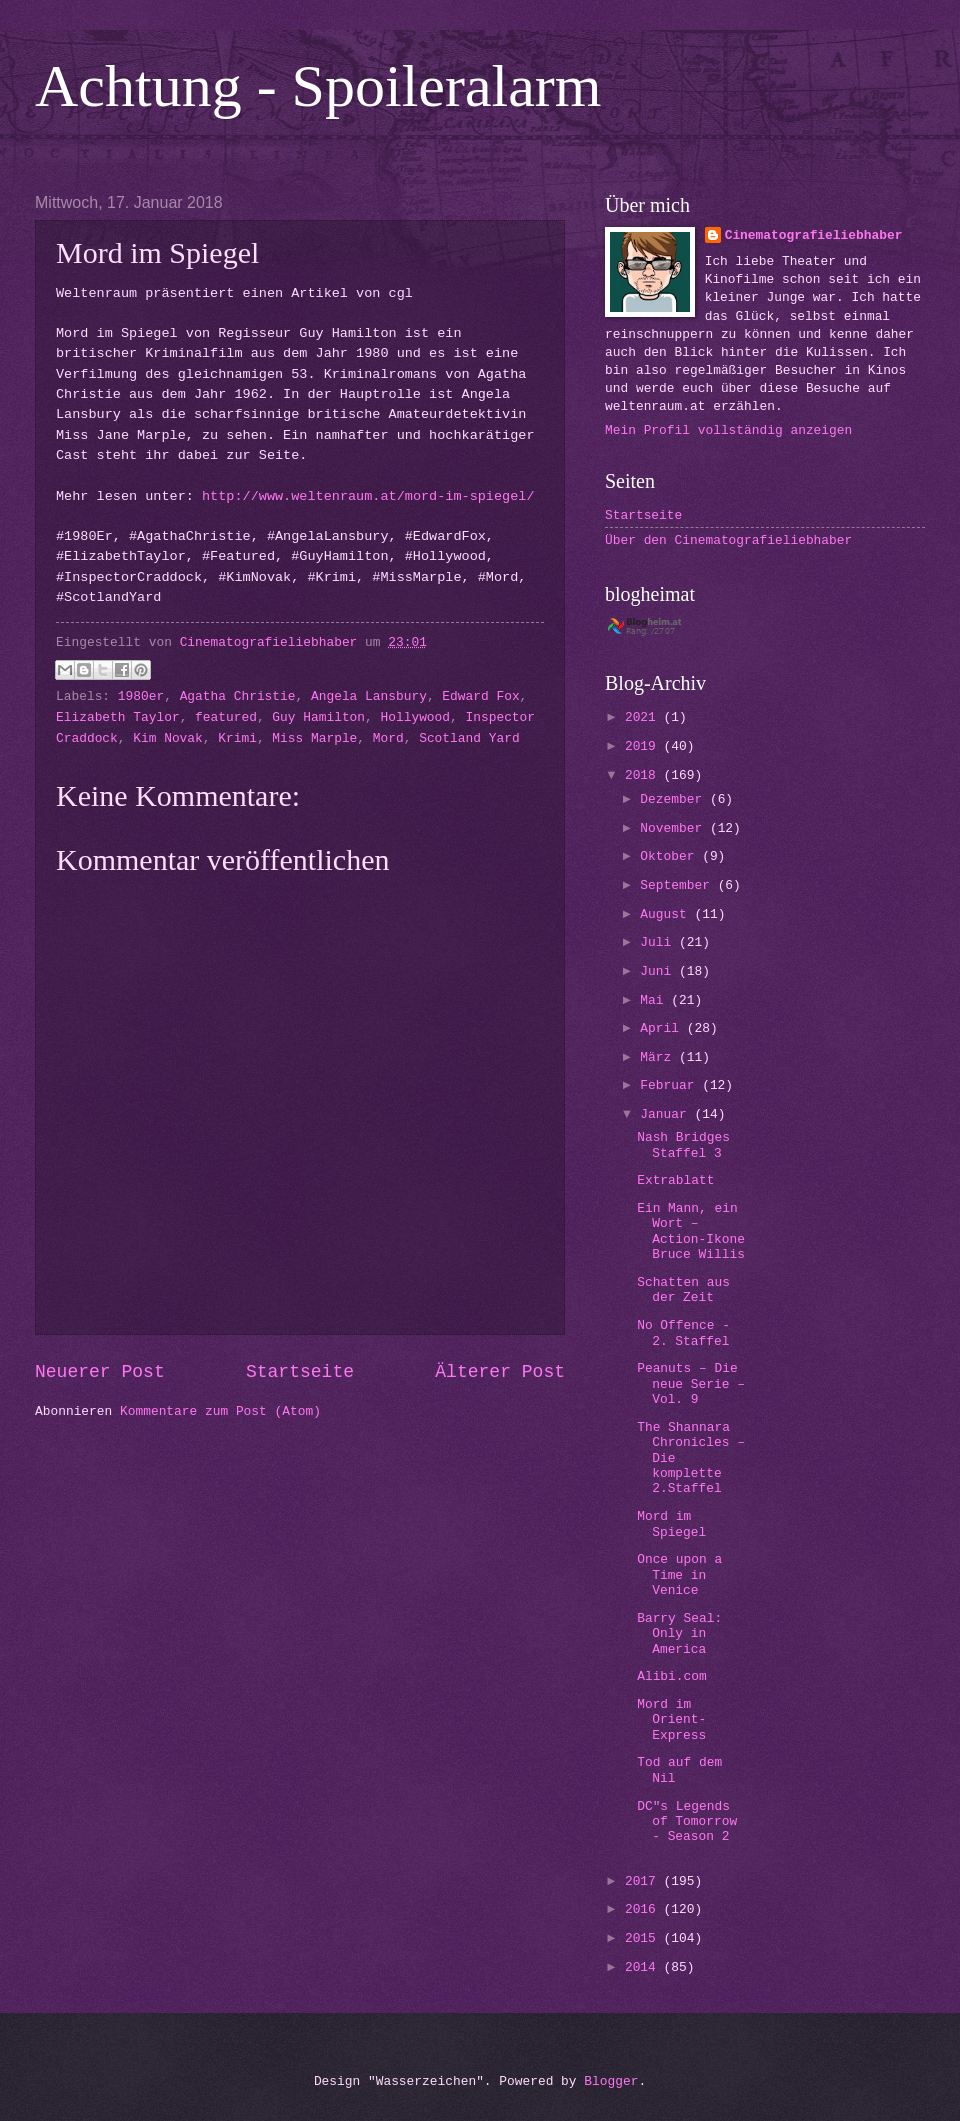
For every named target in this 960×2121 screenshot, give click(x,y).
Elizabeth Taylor (118, 717)
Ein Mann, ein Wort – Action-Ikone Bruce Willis (691, 1231)
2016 (644, 1909)
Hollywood (416, 717)
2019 (644, 746)
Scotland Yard (469, 738)
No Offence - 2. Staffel (683, 1333)
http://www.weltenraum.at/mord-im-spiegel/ (368, 496)
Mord (388, 738)
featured (226, 717)
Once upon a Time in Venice (679, 1575)
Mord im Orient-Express (671, 1720)
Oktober (671, 856)
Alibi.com (672, 1676)
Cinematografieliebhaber (814, 235)
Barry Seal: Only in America (679, 1634)
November (675, 828)
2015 (644, 1938)
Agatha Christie (238, 696)
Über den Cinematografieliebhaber (728, 540)
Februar (671, 1085)
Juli (659, 942)
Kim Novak (168, 738)
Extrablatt (675, 1180)
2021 (644, 717)
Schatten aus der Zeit (683, 1290)
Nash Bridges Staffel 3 (683, 1145)
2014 (644, 1967)
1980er (141, 696)
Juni (659, 971)
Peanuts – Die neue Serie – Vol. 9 (691, 1384)
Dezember (675, 799)
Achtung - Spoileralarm (318, 86)
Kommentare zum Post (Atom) (220, 1411)
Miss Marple (314, 738)
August (667, 914)
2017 (644, 1881)
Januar (667, 1114)
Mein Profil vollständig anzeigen (728, 430)
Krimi (237, 738)
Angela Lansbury (369, 696)
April (663, 1028)
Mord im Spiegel (671, 1524)
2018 (644, 775)
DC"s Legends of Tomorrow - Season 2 (687, 1822)
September (678, 885)
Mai (655, 1000)
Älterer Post (500, 1372)
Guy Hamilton (318, 717)
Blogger (611, 2081)
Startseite (300, 1372)
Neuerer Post (100, 1372)
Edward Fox (480, 696)
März (659, 1057)
